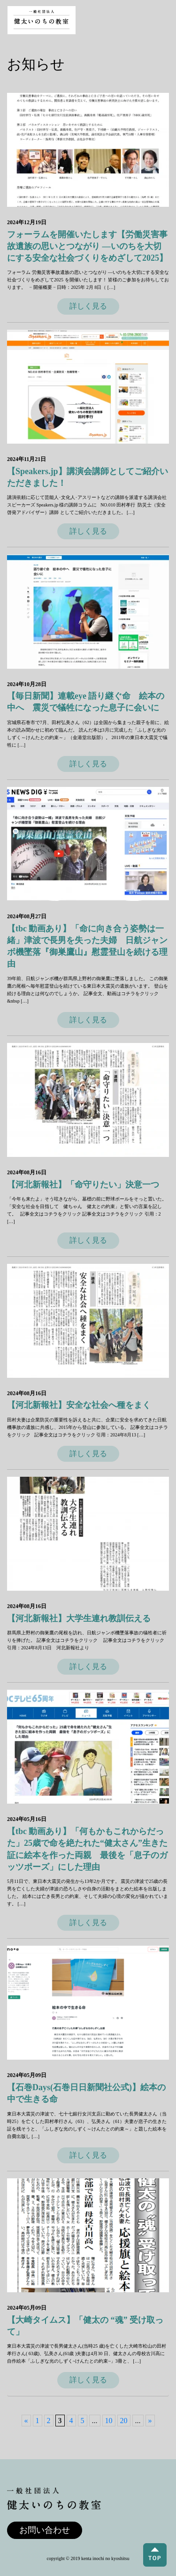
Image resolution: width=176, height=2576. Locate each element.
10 (109, 2421)
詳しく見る (88, 306)
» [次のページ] (150, 2421)
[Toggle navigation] (160, 20)
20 (124, 2421)
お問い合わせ (44, 2530)
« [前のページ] (26, 2421)
